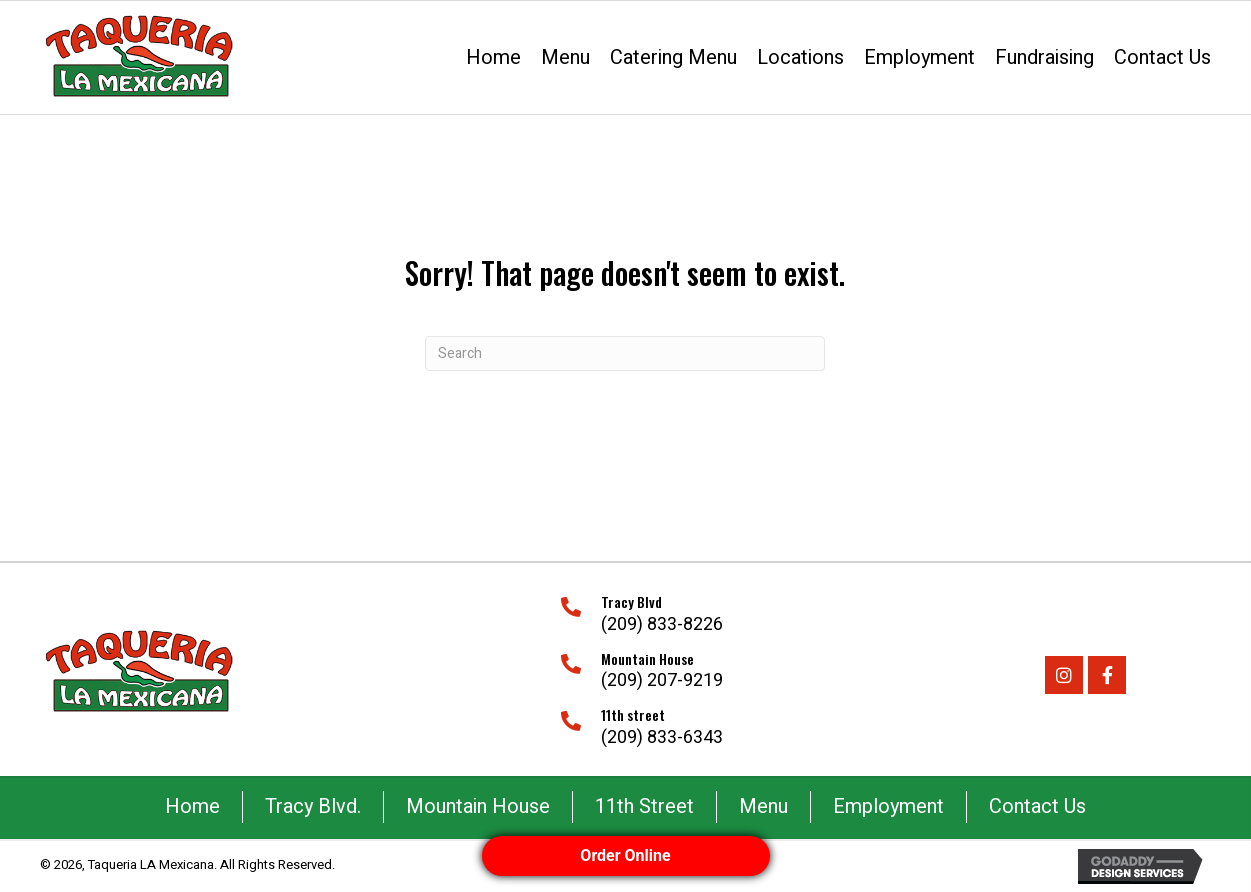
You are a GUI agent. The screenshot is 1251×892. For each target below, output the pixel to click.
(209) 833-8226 (662, 624)
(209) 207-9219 (662, 680)
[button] (1064, 675)
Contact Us (1037, 806)
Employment (888, 806)
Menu (763, 806)
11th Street (644, 806)
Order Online (625, 855)
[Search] (625, 353)
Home (192, 806)
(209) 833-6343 (662, 737)
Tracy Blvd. (313, 806)
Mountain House (478, 806)
